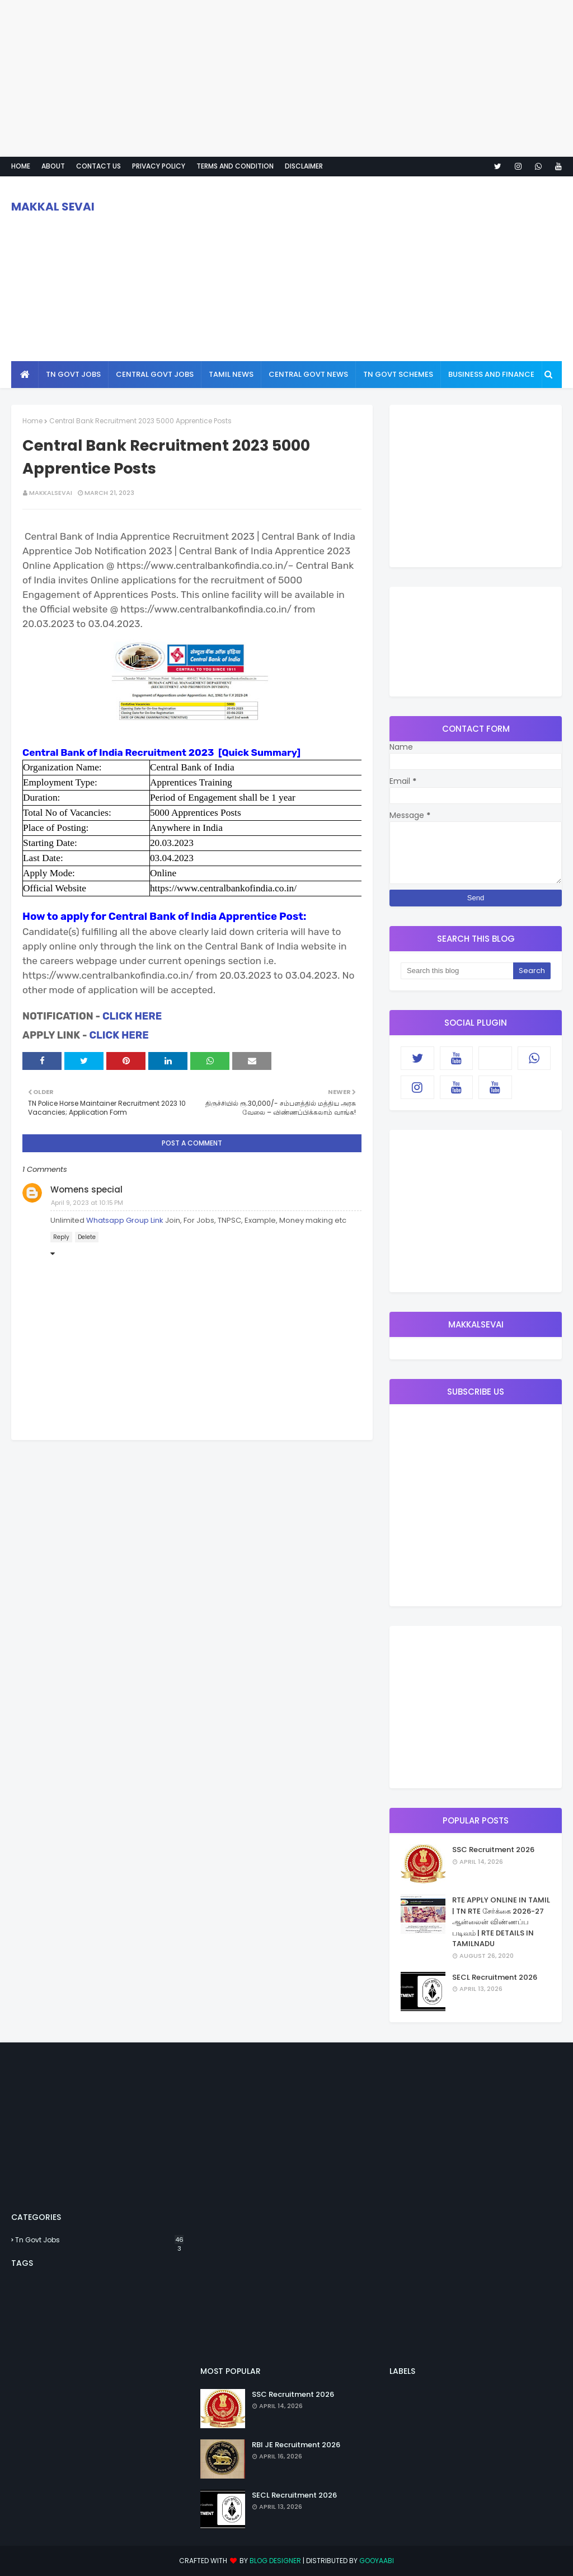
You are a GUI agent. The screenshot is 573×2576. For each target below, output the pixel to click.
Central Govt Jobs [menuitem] (155, 374)
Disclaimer (304, 166)
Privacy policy (158, 166)
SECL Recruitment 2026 (494, 1977)
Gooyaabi (376, 2560)
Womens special (86, 1189)
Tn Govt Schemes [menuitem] (398, 374)
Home (20, 166)
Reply (61, 1237)
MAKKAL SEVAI (53, 206)
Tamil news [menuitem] (231, 374)
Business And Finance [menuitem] (491, 374)
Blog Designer (275, 2560)
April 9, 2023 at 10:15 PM (87, 1202)
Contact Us (98, 166)
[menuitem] (25, 374)
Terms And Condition (235, 166)
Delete (87, 1237)
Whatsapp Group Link (124, 1220)
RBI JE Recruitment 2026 (296, 2444)
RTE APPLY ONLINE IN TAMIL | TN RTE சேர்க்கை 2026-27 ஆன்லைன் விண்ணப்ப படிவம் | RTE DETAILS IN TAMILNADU (501, 1922)
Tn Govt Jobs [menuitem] (73, 374)
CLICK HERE (132, 1016)
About (53, 166)
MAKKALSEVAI (50, 492)
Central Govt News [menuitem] (308, 374)
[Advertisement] (286, 78)
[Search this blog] (457, 970)
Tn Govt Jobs (99, 2240)
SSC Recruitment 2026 (493, 1849)
